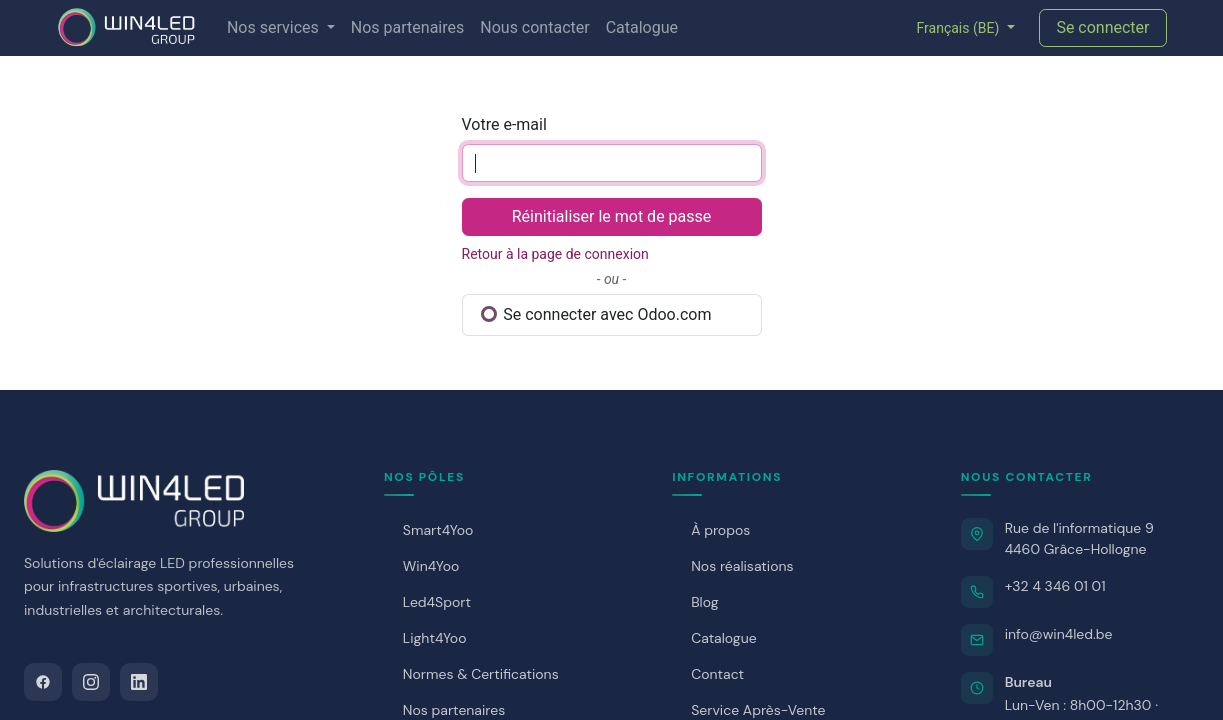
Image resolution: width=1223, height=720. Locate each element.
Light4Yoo (435, 638)
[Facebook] (43, 682)
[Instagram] (91, 682)
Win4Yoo (431, 566)
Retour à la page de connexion (555, 254)
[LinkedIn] (139, 682)
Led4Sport (437, 602)
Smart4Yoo (438, 530)
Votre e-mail (504, 124)
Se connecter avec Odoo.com (596, 314)
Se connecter (1102, 27)
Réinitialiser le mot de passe (612, 216)
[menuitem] (281, 28)
